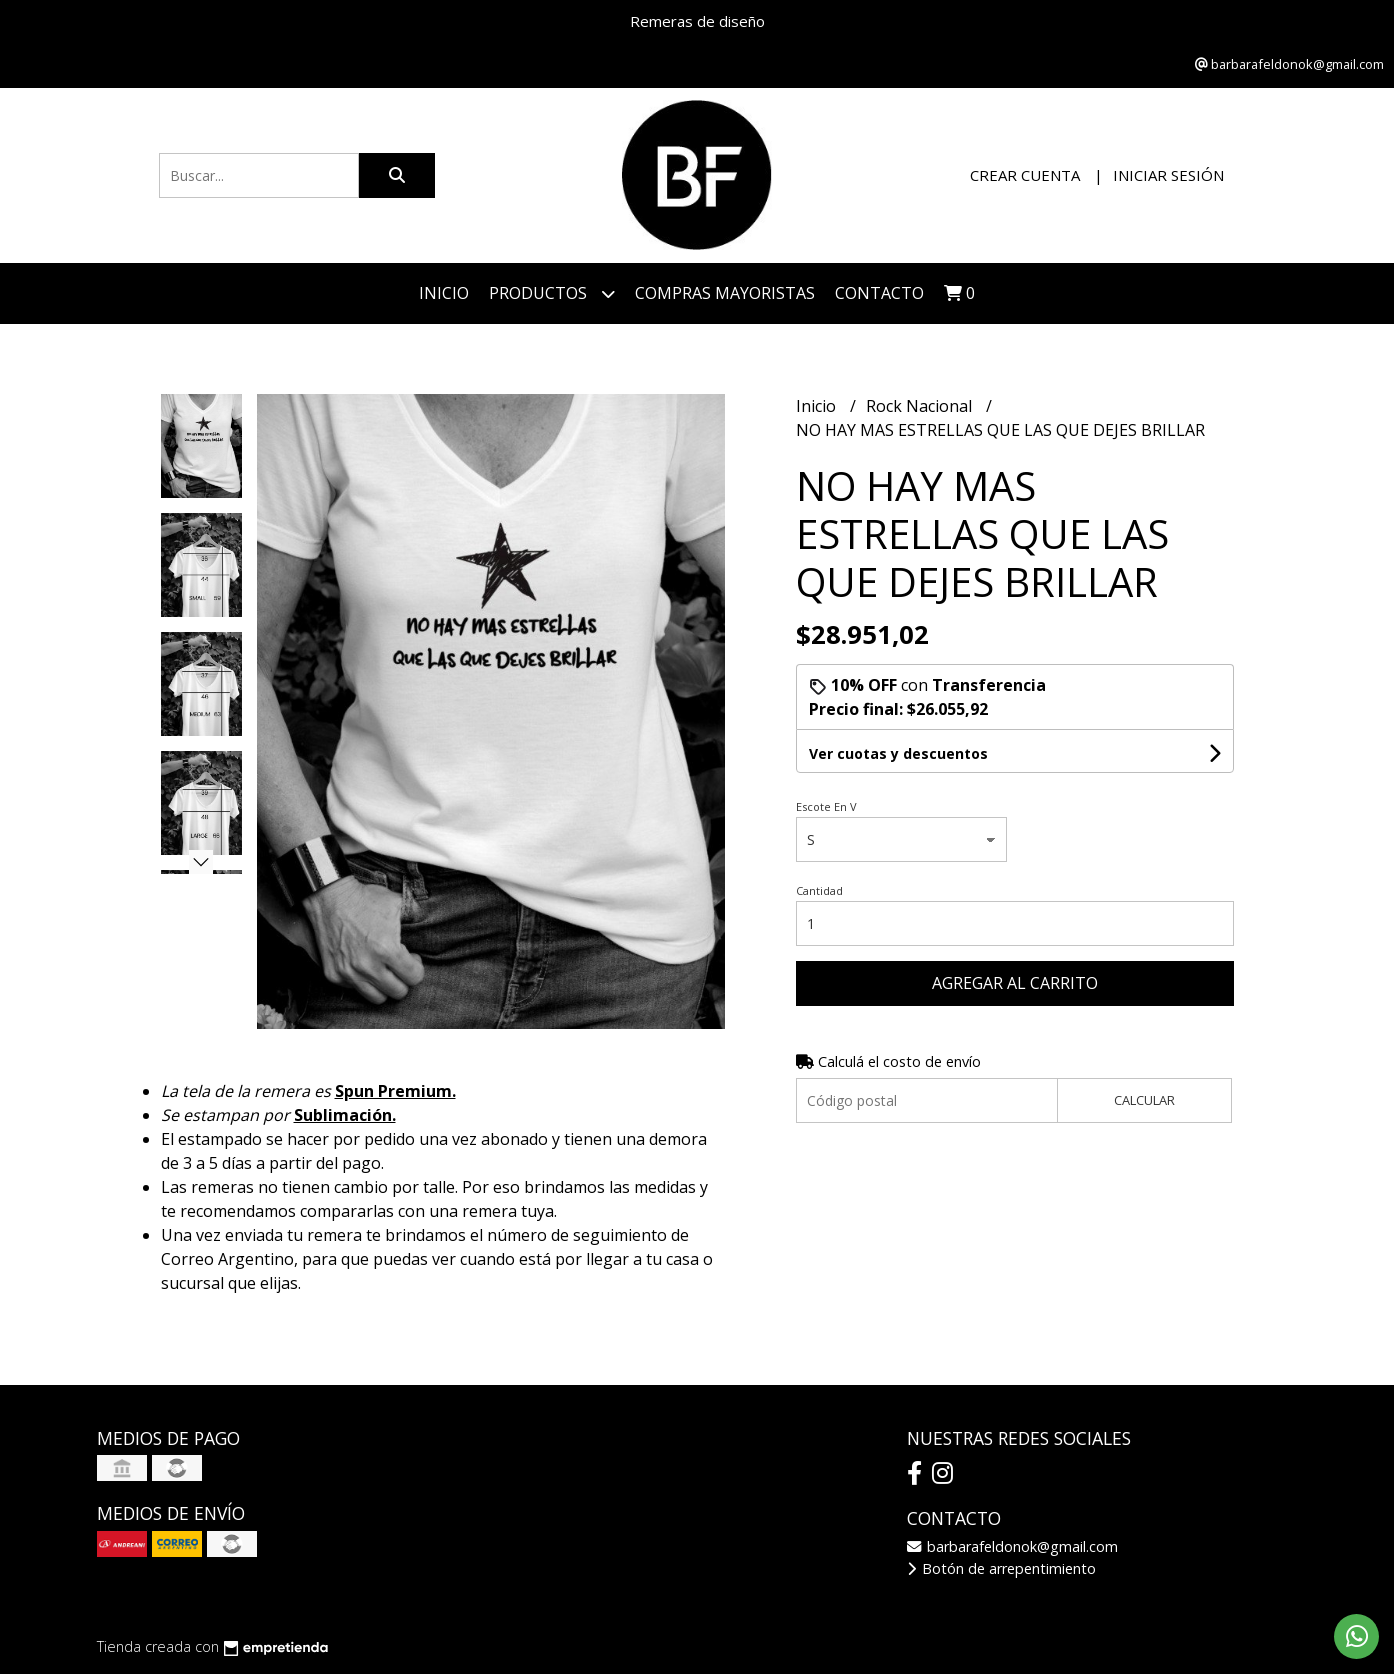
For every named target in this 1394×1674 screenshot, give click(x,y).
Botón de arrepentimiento (1001, 1568)
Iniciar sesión (1168, 175)
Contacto (879, 293)
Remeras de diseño (697, 21)
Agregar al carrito (1015, 983)
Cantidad (819, 890)
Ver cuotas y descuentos (898, 753)
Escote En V (826, 806)
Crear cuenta (1025, 175)
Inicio (444, 293)
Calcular (1144, 1100)
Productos (552, 293)
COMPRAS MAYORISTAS (725, 293)
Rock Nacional (921, 406)
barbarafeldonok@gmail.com (1012, 1546)
